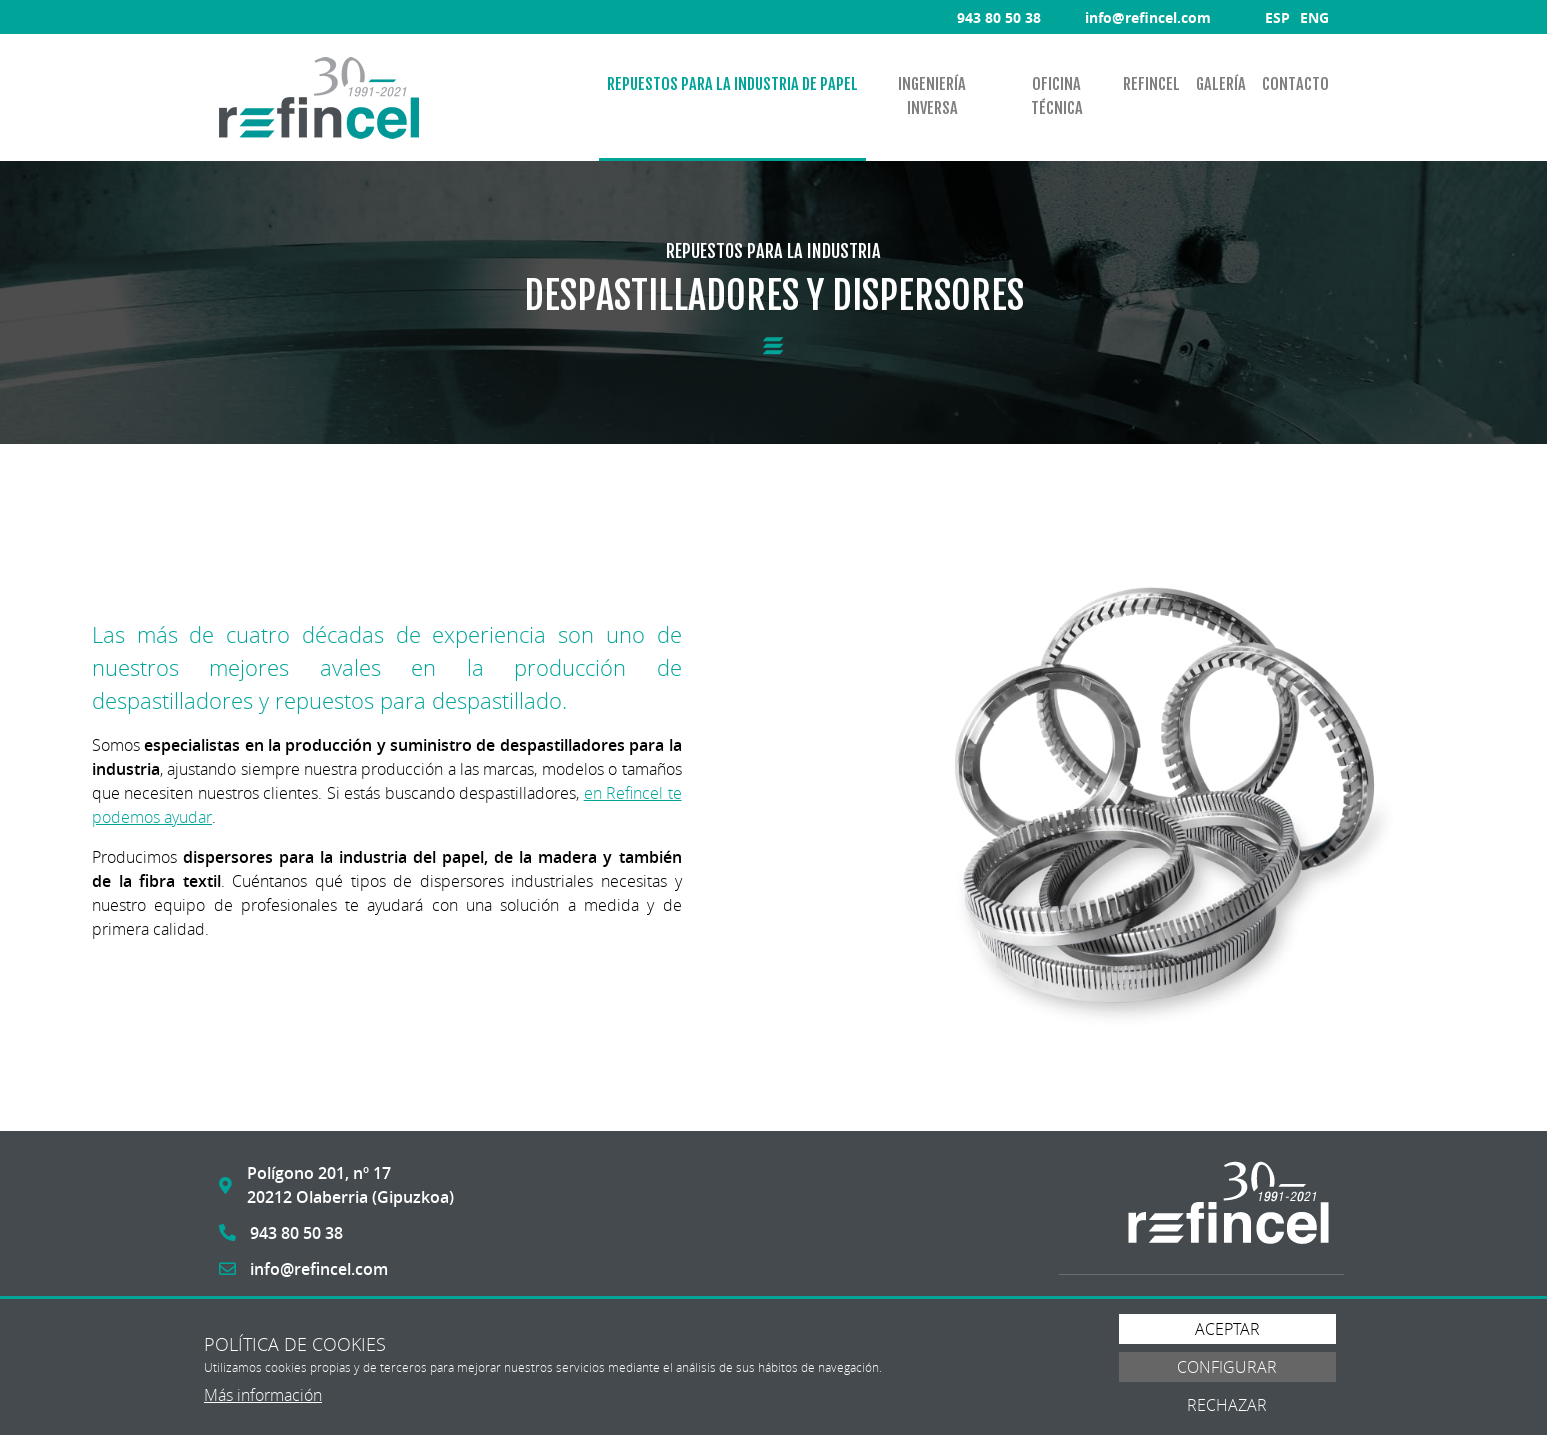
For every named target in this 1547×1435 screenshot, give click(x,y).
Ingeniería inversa (932, 96)
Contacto (1295, 84)
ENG (1314, 17)
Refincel (1151, 84)
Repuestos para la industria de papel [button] (732, 84)
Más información (263, 1395)
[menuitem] (732, 97)
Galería (1221, 84)
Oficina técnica (1057, 96)
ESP (1277, 17)
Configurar (1227, 1367)
